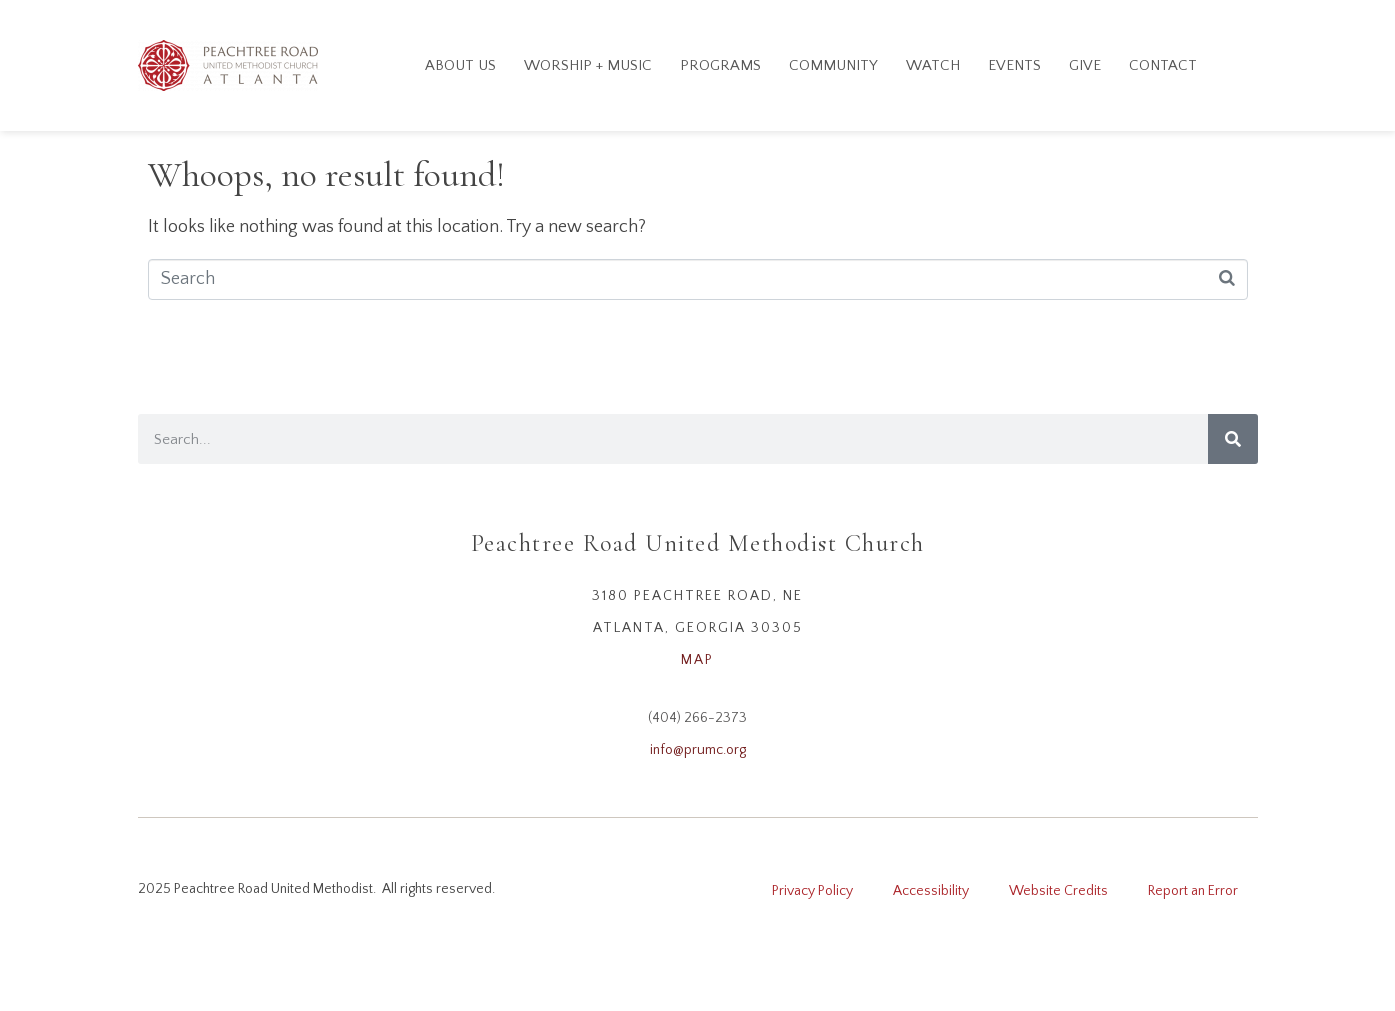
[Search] (1233, 439)
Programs (720, 65)
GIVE (1085, 65)
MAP (697, 660)
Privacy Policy (812, 891)
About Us (460, 65)
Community (833, 65)
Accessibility (931, 891)
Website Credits (1058, 891)
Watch (933, 65)
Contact (1163, 65)
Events (1014, 65)
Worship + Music (588, 65)
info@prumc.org (698, 750)
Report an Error (1193, 891)
